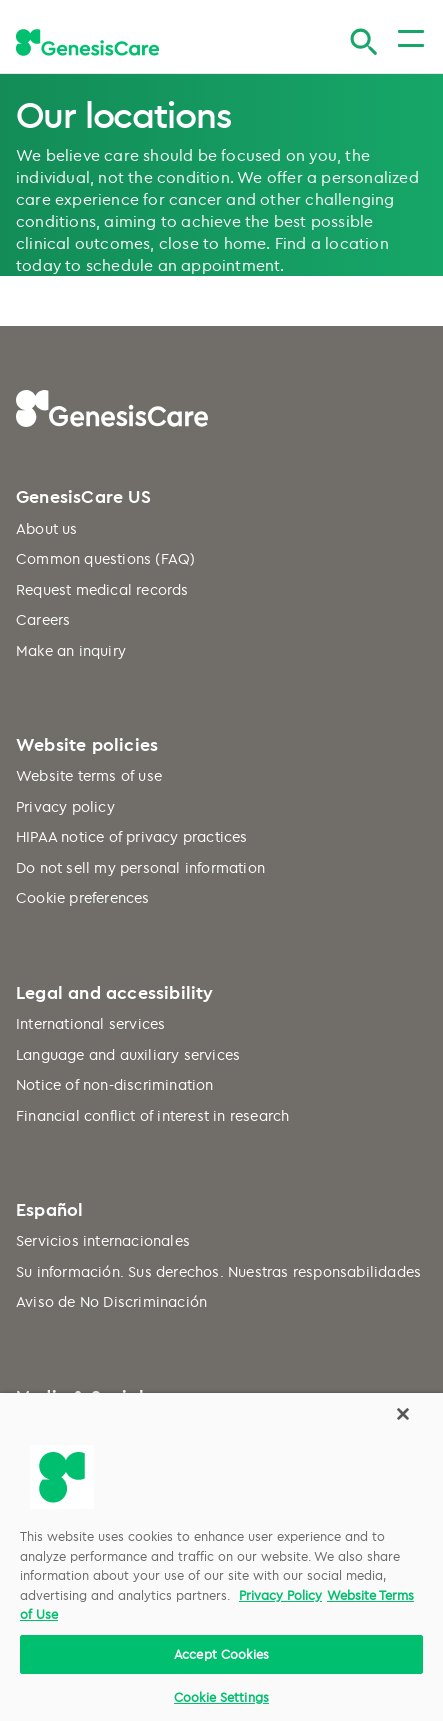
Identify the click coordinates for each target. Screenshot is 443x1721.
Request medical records (102, 589)
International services (90, 1023)
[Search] (363, 42)
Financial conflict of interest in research (152, 1115)
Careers (43, 619)
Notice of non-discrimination (115, 1084)
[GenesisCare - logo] (87, 43)
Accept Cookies (221, 1654)
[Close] (403, 1414)
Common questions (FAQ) (105, 558)
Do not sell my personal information (140, 867)
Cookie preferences (83, 897)
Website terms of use (89, 775)
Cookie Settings (221, 1697)
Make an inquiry (71, 650)
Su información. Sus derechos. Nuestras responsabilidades (218, 1271)
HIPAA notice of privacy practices (132, 836)
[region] (221, 1557)
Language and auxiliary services (128, 1054)
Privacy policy (65, 806)
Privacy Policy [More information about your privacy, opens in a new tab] (280, 1595)
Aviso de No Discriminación (111, 1301)
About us (47, 528)
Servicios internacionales (103, 1240)
